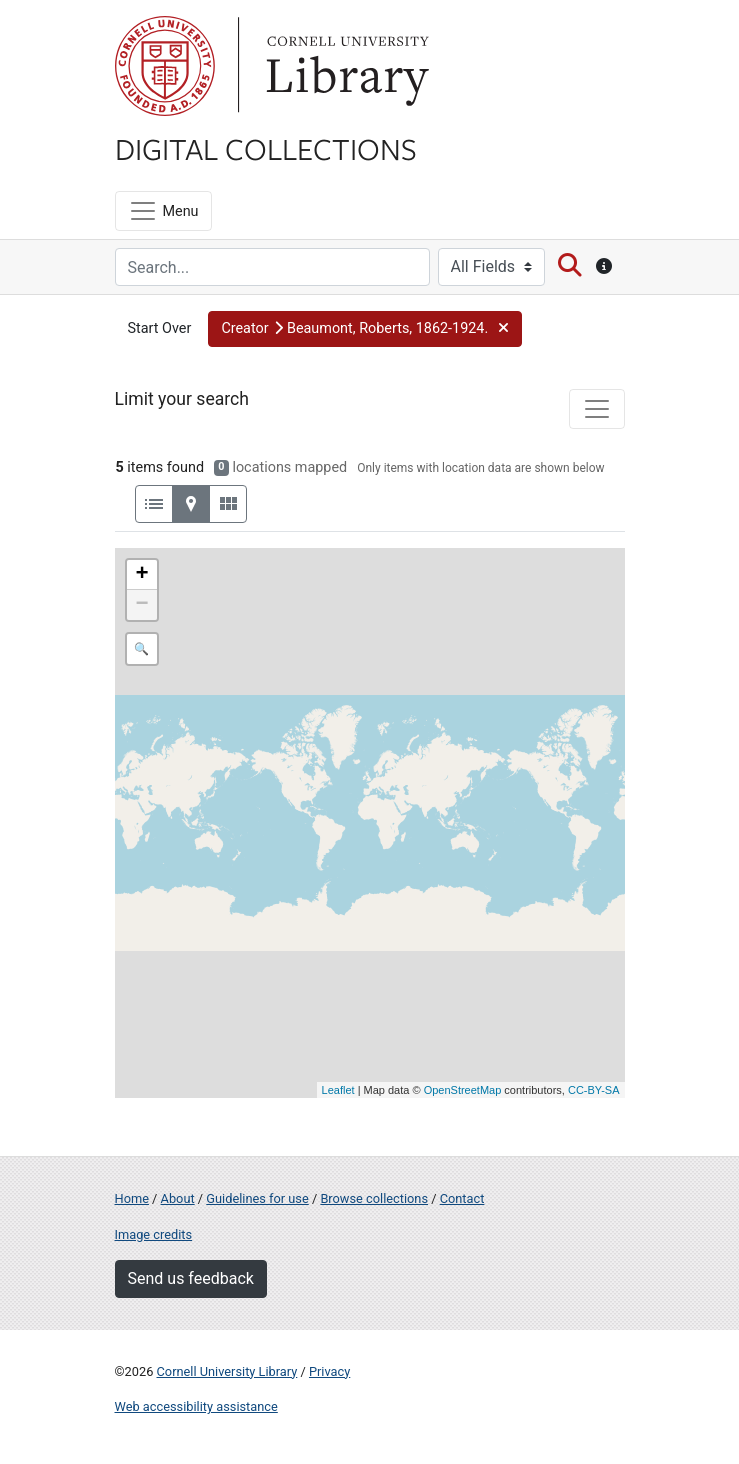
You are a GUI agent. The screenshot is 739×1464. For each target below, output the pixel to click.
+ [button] (141, 575)
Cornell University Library (227, 1371)
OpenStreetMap (463, 1090)
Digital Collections (266, 148)
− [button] (141, 605)
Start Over (160, 328)
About (178, 1198)
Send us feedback (191, 1278)
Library (345, 66)
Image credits (154, 1234)
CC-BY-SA (594, 1090)
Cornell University (165, 66)
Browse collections (374, 1198)
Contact (462, 1198)
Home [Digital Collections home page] (132, 1198)
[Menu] (163, 211)
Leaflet (338, 1090)
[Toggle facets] (597, 409)
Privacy (329, 1371)
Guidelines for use (257, 1198)
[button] (364, 329)
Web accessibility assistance (196, 1406)
